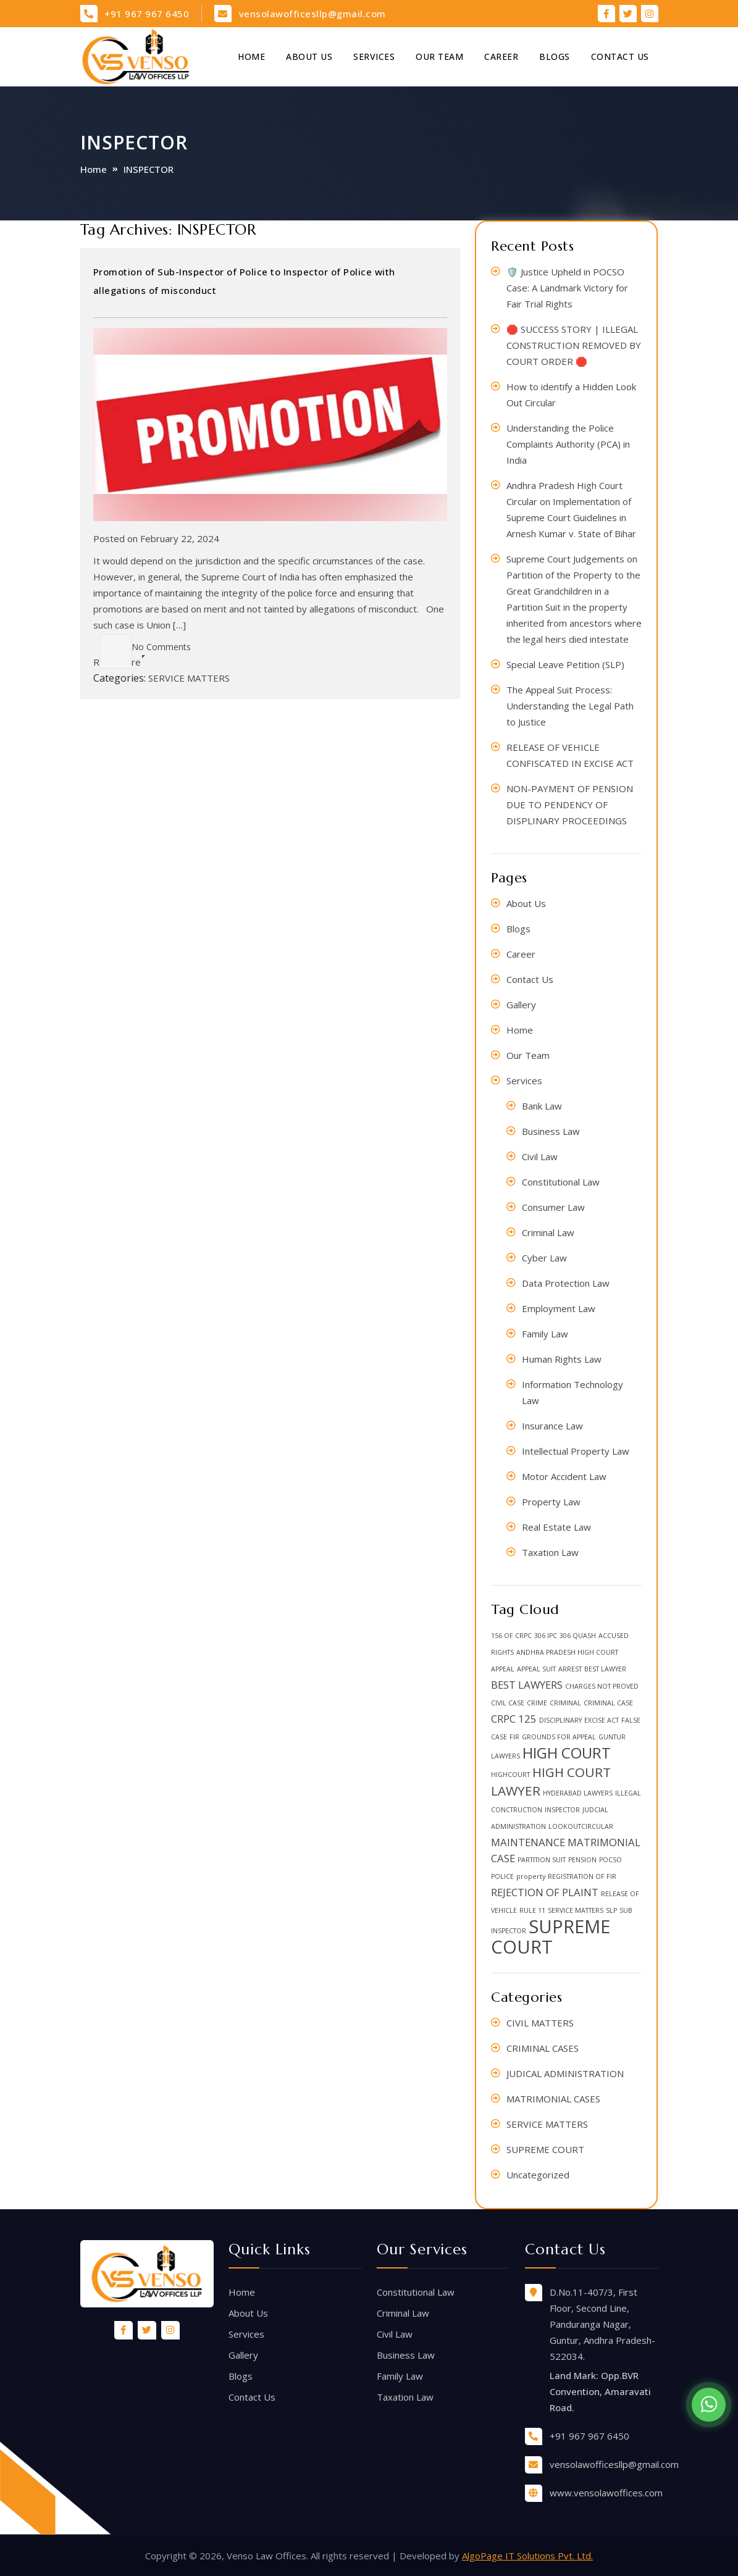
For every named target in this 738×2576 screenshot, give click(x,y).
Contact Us (620, 56)
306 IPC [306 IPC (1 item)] (545, 1635)
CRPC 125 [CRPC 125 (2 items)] (514, 1719)
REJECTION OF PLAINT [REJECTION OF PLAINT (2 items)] (544, 1892)
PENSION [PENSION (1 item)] (582, 1859)
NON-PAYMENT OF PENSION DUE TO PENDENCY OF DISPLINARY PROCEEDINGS (569, 804)
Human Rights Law (562, 1359)
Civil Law (540, 1156)
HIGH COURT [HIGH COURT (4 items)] (566, 1752)
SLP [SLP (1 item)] (611, 1910)
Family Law (545, 1334)
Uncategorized (537, 2174)
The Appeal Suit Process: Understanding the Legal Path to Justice (570, 706)
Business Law (551, 1131)
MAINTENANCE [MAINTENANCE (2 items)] (528, 1842)
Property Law (551, 1501)
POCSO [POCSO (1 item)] (610, 1859)
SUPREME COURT (545, 2149)
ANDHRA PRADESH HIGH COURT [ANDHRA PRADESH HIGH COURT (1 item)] (567, 1652)
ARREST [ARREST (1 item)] (570, 1669)
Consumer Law (553, 1207)
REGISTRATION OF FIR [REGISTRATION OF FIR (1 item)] (582, 1876)
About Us (309, 56)
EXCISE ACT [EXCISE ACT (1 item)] (601, 1720)
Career (501, 56)
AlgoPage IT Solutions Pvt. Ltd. (527, 2555)
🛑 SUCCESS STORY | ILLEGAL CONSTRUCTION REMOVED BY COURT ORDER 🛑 (573, 345)
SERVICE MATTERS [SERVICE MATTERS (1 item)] (575, 1910)
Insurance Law (552, 1426)
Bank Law (542, 1106)
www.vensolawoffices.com (606, 2492)
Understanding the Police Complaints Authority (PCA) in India (568, 444)
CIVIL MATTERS (540, 2023)
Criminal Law (548, 1232)
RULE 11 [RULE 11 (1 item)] (532, 1910)
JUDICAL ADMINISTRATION (565, 2073)
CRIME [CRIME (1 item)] (537, 1703)
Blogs (554, 56)
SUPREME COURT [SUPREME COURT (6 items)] (550, 1936)
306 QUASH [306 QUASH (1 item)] (578, 1635)
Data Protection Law (566, 1283)
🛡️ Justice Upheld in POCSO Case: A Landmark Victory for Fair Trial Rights (567, 288)
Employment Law (558, 1308)
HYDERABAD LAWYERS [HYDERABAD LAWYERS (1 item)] (578, 1793)
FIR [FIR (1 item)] (514, 1737)
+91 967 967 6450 (146, 13)
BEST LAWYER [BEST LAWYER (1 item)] (605, 1669)
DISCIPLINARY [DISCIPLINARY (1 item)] (560, 1720)
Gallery (521, 1004)
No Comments (145, 646)
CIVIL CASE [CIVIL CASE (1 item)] (507, 1703)
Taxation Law (550, 1552)
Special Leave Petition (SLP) (565, 664)
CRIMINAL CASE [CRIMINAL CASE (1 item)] (608, 1703)
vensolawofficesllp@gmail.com (312, 13)
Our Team (439, 56)
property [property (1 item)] (530, 1876)
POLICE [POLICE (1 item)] (502, 1876)
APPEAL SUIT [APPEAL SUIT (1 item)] (536, 1669)
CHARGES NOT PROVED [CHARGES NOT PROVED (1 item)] (602, 1686)
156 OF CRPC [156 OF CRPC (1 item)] (511, 1635)
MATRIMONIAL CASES (553, 2099)
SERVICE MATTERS (189, 678)
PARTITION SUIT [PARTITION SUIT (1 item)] (542, 1859)
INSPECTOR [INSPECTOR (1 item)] (562, 1809)
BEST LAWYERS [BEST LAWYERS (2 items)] (527, 1685)
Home (251, 56)
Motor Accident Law (564, 1476)
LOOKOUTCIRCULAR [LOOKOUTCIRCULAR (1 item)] (580, 1826)
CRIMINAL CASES (542, 2048)
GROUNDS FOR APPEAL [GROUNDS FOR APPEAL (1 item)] (559, 1737)
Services (374, 56)
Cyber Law (544, 1258)
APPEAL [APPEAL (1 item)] (502, 1669)
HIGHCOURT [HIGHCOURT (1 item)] (510, 1774)
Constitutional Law (561, 1182)
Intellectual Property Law (575, 1451)
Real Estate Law (556, 1527)
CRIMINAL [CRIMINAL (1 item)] (565, 1703)
